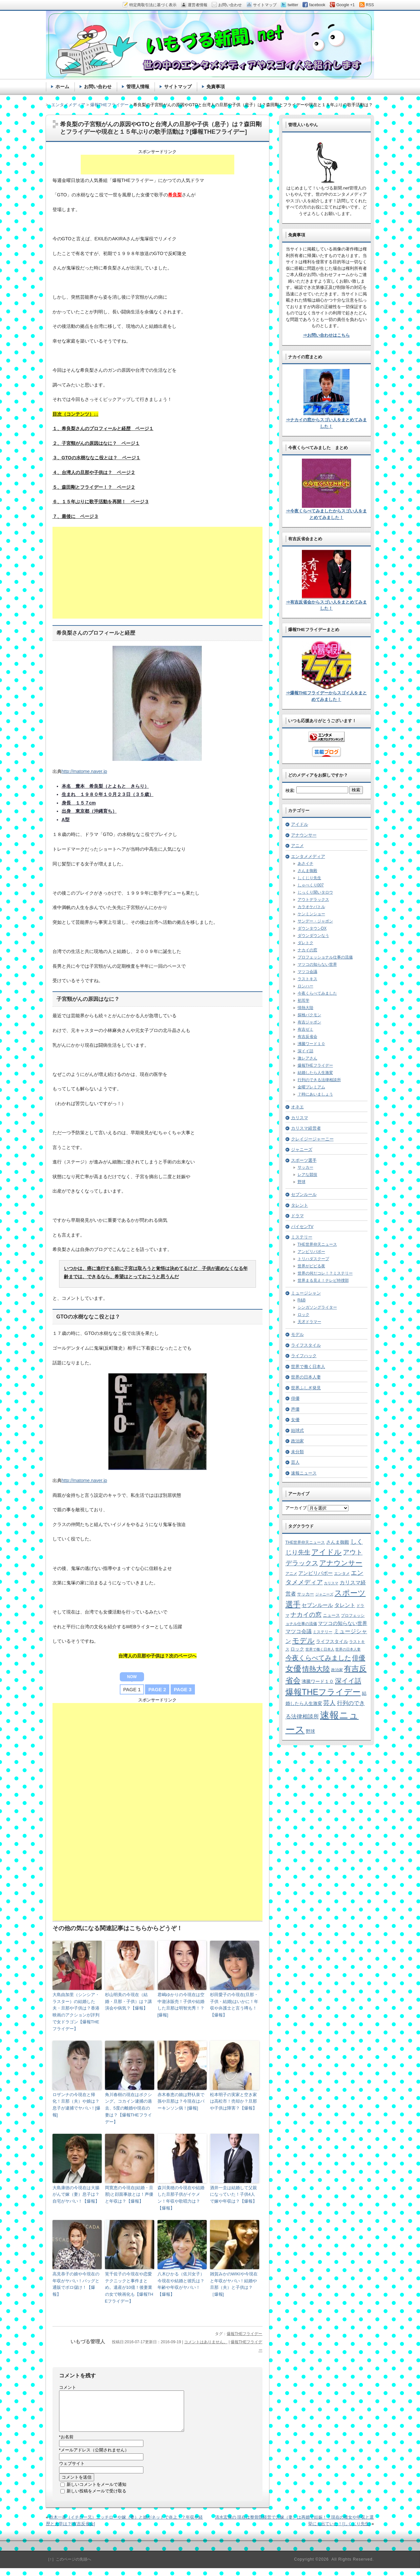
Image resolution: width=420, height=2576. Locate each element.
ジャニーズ (301, 1149)
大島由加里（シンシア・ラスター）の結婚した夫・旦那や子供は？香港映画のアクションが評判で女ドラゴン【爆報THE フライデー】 (75, 2011)
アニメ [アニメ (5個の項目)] (291, 1573)
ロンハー (305, 986)
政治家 (297, 1440)
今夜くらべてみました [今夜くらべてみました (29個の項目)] (318, 1657)
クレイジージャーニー (312, 1139)
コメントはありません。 (205, 2342)
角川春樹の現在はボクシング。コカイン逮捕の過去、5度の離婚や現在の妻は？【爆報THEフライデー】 (128, 2108)
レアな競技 (307, 1174)
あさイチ (305, 863)
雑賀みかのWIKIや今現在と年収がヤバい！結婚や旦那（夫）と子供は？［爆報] (234, 2284)
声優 (295, 1409)
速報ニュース (304, 1473)
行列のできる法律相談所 (319, 1080)
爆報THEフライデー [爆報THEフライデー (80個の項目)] (323, 1691)
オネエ (297, 1106)
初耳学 (303, 1000)
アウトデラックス (313, 899)
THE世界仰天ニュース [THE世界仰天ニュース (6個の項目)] (305, 1542)
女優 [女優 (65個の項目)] (293, 1668)
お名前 (66, 2444)
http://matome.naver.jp (84, 771)
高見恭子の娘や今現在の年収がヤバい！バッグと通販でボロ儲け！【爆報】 (75, 2284)
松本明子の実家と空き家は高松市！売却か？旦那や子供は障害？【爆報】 (233, 2101)
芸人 (295, 1462)
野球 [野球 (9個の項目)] (310, 1731)
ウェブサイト (72, 2471)
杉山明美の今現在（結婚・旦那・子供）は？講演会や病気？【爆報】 (128, 2001)
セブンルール (304, 1194)
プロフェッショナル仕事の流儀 (325, 957)
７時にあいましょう (315, 1094)
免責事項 (215, 86)
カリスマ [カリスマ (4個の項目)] (331, 1583)
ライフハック (304, 1355)
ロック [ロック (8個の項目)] (297, 1649)
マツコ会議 (307, 971)
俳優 (295, 1398)
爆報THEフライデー (244, 2333)
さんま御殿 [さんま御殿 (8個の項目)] (337, 1542)
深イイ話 (305, 1051)
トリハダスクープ (313, 1259)
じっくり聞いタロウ (315, 892)
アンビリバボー (311, 1251)
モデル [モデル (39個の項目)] (303, 1640)
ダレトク (305, 943)
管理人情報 (137, 86)
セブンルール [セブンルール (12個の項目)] (317, 1605)
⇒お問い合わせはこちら (326, 335)
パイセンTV (302, 1226)
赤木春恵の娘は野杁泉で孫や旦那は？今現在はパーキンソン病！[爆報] (181, 2101)
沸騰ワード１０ (311, 1043)
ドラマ (297, 1215)
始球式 (297, 1430)
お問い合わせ (98, 86)
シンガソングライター (317, 1307)
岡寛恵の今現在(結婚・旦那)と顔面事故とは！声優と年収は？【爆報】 (129, 2194)
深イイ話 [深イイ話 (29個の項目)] (348, 1680)
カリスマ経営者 (306, 1128)
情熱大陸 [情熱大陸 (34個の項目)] (316, 1669)
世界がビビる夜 (311, 1266)
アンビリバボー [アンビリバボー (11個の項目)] (315, 1573)
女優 (295, 1419)
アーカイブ (296, 1507)
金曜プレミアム (311, 1087)
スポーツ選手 (304, 1160)
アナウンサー (304, 835)
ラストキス (307, 979)
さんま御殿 (307, 870)
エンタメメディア (308, 856)
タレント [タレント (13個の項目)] (344, 1605)
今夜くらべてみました (317, 993)
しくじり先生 (309, 878)
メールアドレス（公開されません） (94, 2457)
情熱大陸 (305, 1007)
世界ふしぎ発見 (306, 1387)
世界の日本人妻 (306, 1377)
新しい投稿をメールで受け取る (96, 2498)
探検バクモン (309, 1015)
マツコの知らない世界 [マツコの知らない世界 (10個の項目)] (342, 1623)
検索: (290, 790)
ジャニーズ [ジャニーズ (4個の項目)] (324, 1594)
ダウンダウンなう (313, 935)
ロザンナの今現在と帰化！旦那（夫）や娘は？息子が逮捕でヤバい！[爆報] (76, 2104)
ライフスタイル (306, 1345)
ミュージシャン (306, 1293)
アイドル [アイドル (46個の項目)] (326, 1552)
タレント (299, 1205)
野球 (301, 1181)
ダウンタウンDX (312, 928)
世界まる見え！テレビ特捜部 (323, 1280)
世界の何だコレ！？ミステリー (325, 1273)
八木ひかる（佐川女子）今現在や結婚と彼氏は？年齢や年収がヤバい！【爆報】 (181, 2284)
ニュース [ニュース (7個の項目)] (331, 1615)
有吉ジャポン (309, 1022)
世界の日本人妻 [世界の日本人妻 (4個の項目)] (348, 1649)
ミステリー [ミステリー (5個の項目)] (322, 1632)
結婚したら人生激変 (315, 1072)
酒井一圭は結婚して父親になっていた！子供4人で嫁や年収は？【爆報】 (233, 2194)
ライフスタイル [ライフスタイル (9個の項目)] (332, 1641)
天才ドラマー (309, 1321)
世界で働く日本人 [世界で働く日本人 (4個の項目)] (319, 1649)
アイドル (299, 824)
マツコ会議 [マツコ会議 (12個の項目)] (298, 1631)
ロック (303, 1314)
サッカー (305, 1167)
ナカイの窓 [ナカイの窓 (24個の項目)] (306, 1614)
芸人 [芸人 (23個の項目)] (329, 1702)
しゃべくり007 (311, 885)
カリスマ (299, 1117)
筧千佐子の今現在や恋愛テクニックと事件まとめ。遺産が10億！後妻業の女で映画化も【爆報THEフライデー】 (129, 2287)
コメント (67, 2387)
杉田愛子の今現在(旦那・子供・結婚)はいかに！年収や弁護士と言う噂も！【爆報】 (234, 2004)
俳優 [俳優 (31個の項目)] (358, 1657)
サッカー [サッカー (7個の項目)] (305, 1594)
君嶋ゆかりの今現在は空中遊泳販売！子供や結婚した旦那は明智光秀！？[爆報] (181, 2004)
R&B (302, 1300)
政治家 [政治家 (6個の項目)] (337, 1670)
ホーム (62, 86)
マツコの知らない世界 (317, 964)
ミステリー (301, 1237)
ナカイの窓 (307, 950)
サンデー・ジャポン (315, 921)
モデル (297, 1334)
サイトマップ (178, 86)
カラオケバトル (311, 906)
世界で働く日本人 (308, 1366)
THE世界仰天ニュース (317, 1244)
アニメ (297, 845)
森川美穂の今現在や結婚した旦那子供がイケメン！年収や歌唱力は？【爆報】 (181, 2197)
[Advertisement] (157, 164)
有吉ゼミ (305, 1029)
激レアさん (307, 1058)
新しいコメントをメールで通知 (96, 2492)
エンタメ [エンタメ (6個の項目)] (342, 1573)
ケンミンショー (311, 914)
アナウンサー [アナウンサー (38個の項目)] (340, 1563)
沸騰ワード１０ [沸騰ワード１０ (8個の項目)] (318, 1681)
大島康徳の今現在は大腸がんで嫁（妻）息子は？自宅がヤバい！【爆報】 (75, 2194)
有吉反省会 (307, 1036)
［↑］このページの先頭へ (68, 2567)
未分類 (297, 1451)
